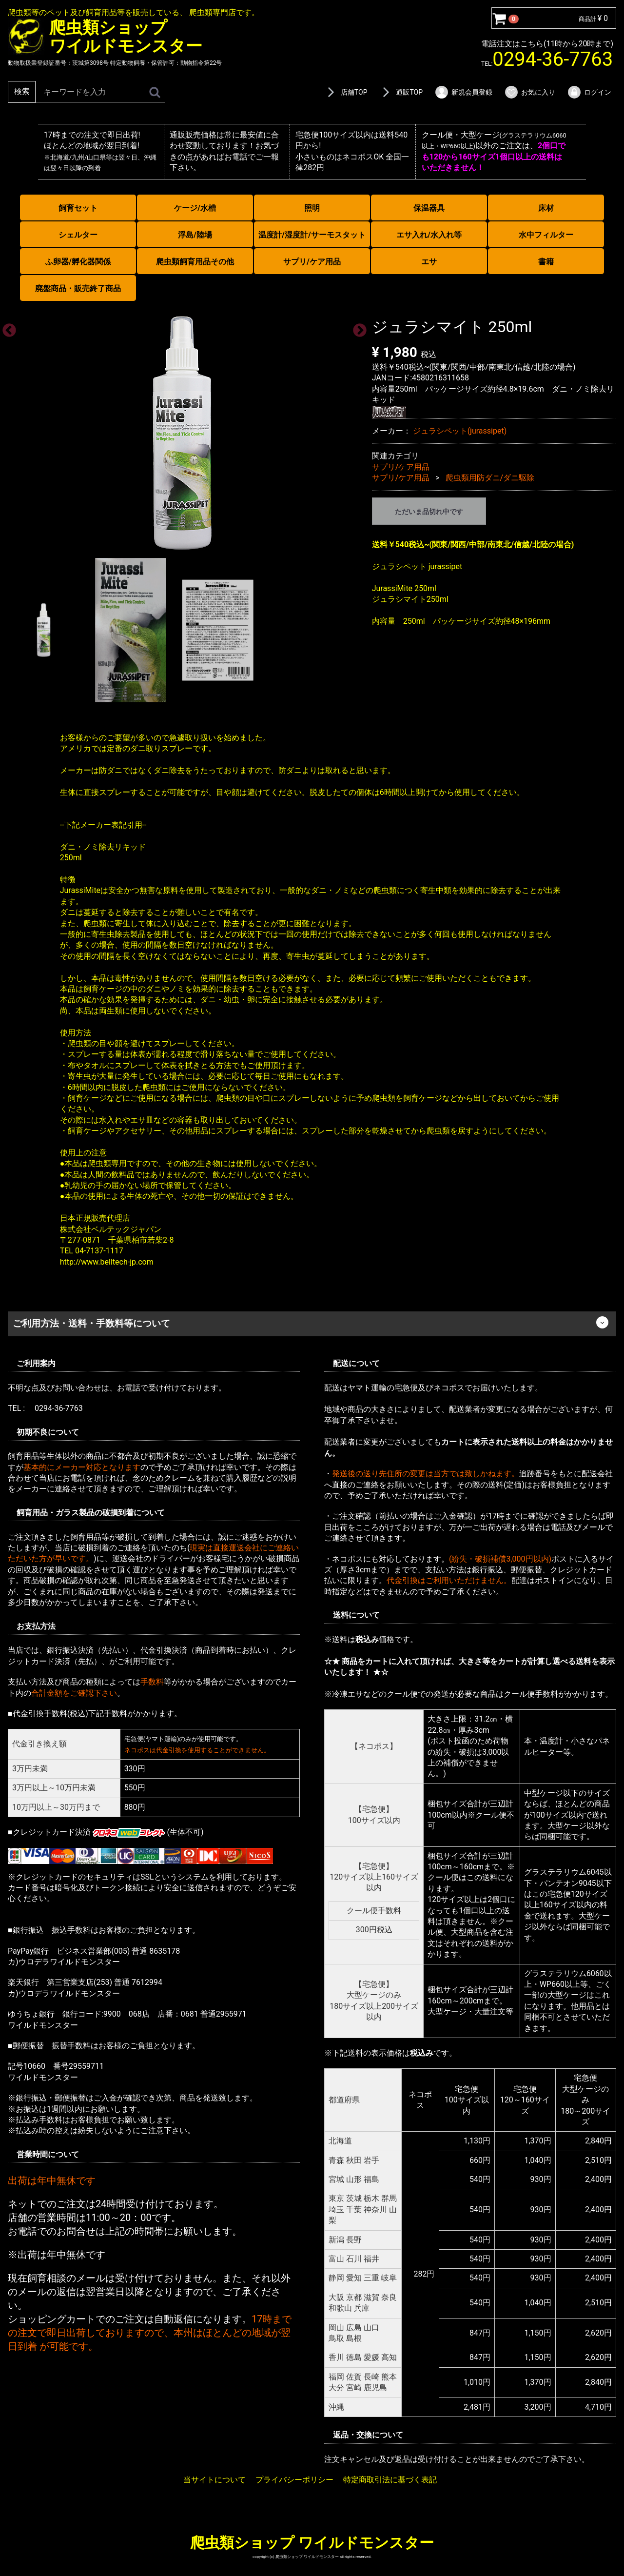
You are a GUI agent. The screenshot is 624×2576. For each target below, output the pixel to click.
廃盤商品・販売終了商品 (78, 288)
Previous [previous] (6, 328)
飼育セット (78, 208)
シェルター (78, 234)
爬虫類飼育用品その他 (195, 261)
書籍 (546, 261)
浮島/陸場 (195, 234)
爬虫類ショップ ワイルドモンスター (311, 2542)
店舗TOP (346, 92)
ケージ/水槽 (195, 208)
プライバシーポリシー (294, 2479)
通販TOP (401, 92)
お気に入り (529, 92)
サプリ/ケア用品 (312, 261)
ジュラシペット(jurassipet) (460, 430)
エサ (429, 261)
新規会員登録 (463, 92)
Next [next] (357, 328)
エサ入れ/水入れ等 (429, 234)
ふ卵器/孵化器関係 (78, 261)
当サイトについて (214, 2479)
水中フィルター (546, 234)
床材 (546, 208)
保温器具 (429, 208)
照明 (312, 208)
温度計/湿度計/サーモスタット (312, 234)
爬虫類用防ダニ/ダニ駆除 (490, 477)
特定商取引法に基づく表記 (390, 2479)
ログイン (589, 92)
